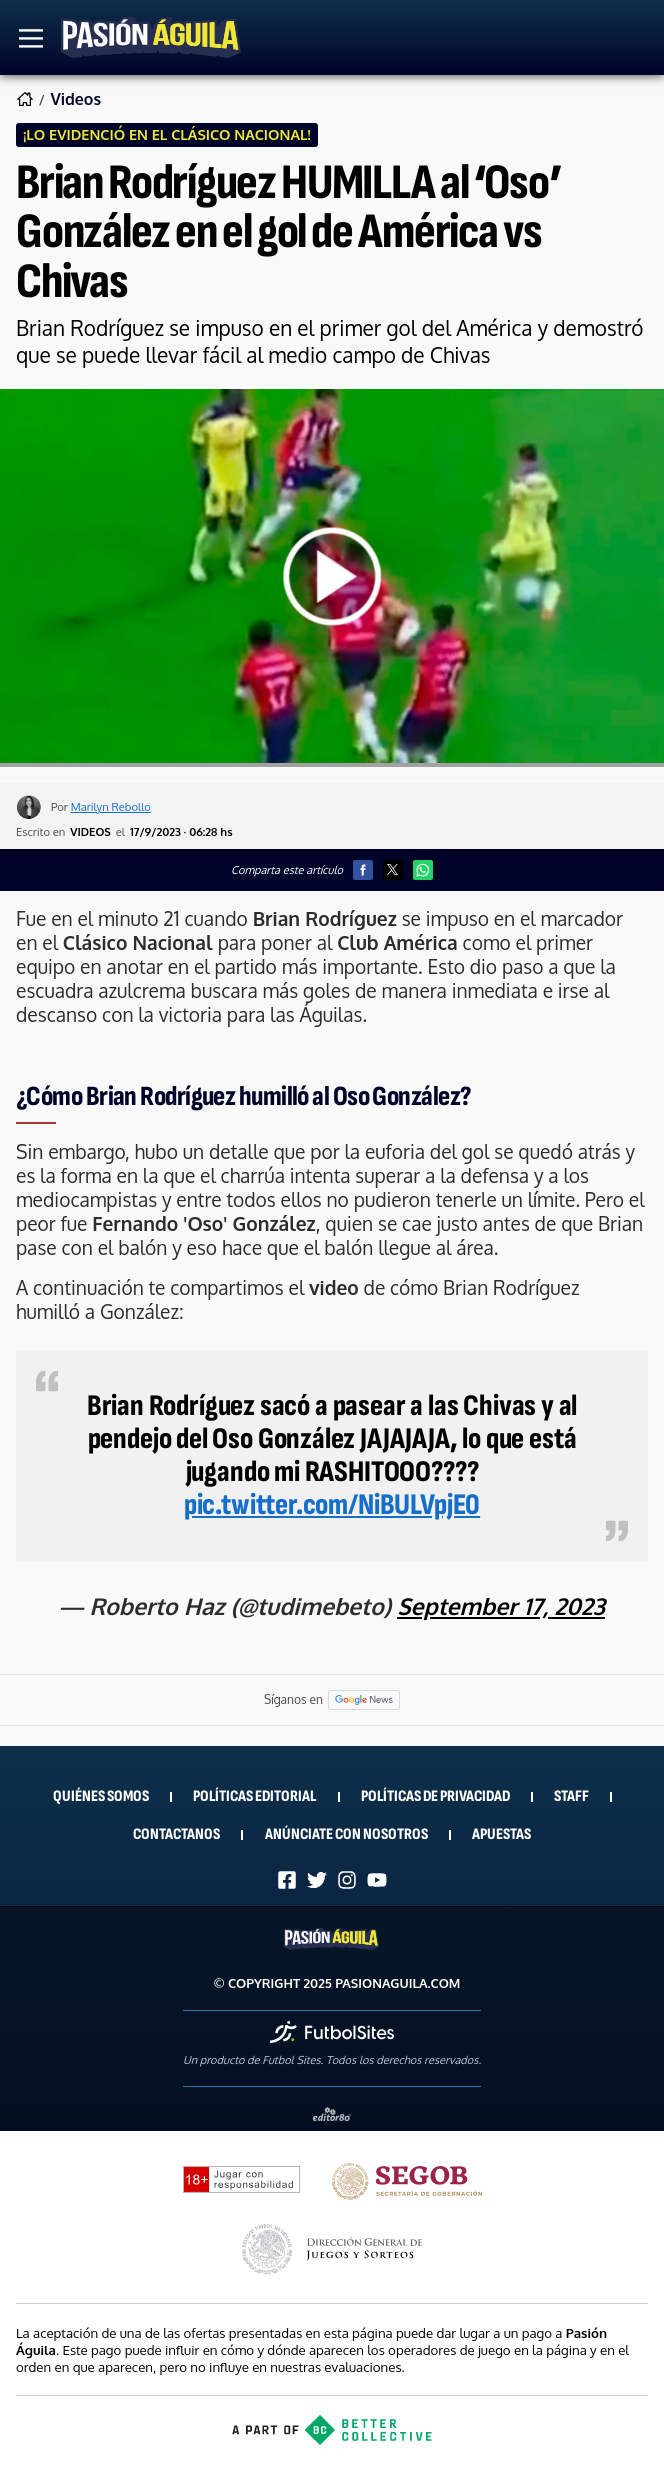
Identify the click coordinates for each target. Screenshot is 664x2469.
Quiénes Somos (101, 1796)
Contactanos (176, 1834)
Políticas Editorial (254, 1796)
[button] (363, 870)
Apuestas (501, 1834)
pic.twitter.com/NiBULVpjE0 (332, 1505)
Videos (75, 99)
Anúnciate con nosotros (346, 1834)
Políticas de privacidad (435, 1796)
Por (101, 806)
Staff (571, 1796)
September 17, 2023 (501, 1605)
